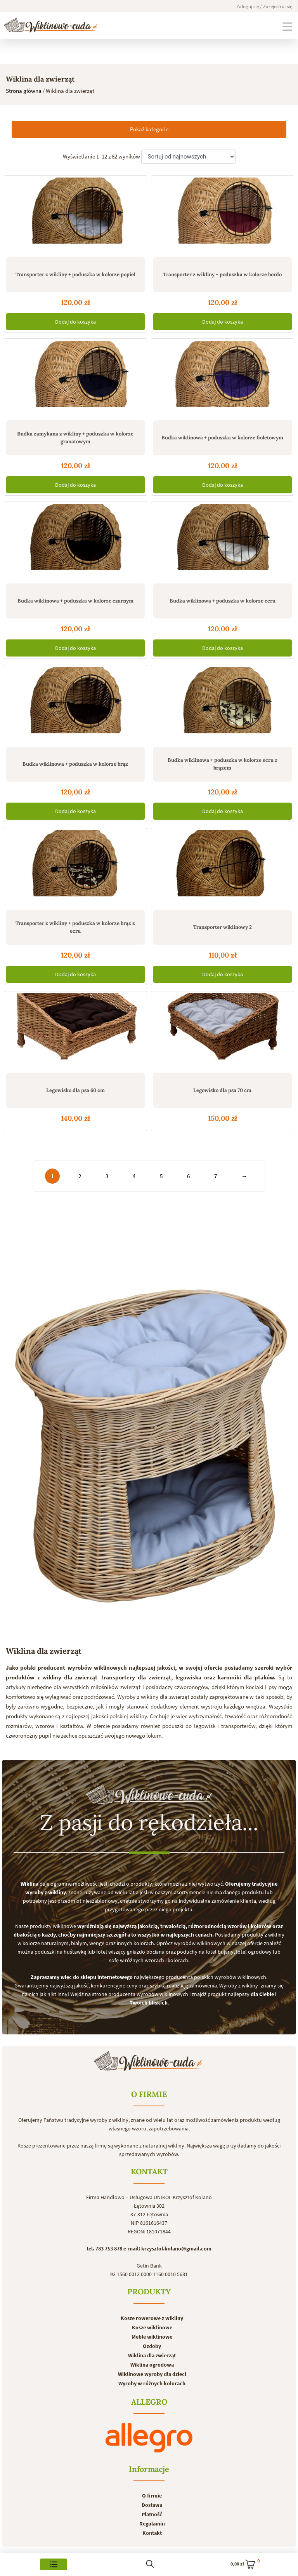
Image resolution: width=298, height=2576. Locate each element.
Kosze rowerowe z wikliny (152, 2318)
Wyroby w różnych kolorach (151, 2383)
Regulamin (152, 2523)
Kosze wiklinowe (152, 2327)
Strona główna (24, 90)
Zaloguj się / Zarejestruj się (264, 6)
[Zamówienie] (188, 157)
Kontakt (152, 2532)
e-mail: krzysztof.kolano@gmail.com (167, 2248)
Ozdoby (152, 2346)
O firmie (152, 2495)
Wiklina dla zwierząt (152, 2355)
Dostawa (152, 2504)
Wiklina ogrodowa (152, 2364)
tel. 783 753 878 (104, 2248)
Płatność (152, 2514)
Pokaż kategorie (149, 129)
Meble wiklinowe (152, 2336)
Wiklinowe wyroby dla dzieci (152, 2373)
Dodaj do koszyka (75, 321)
